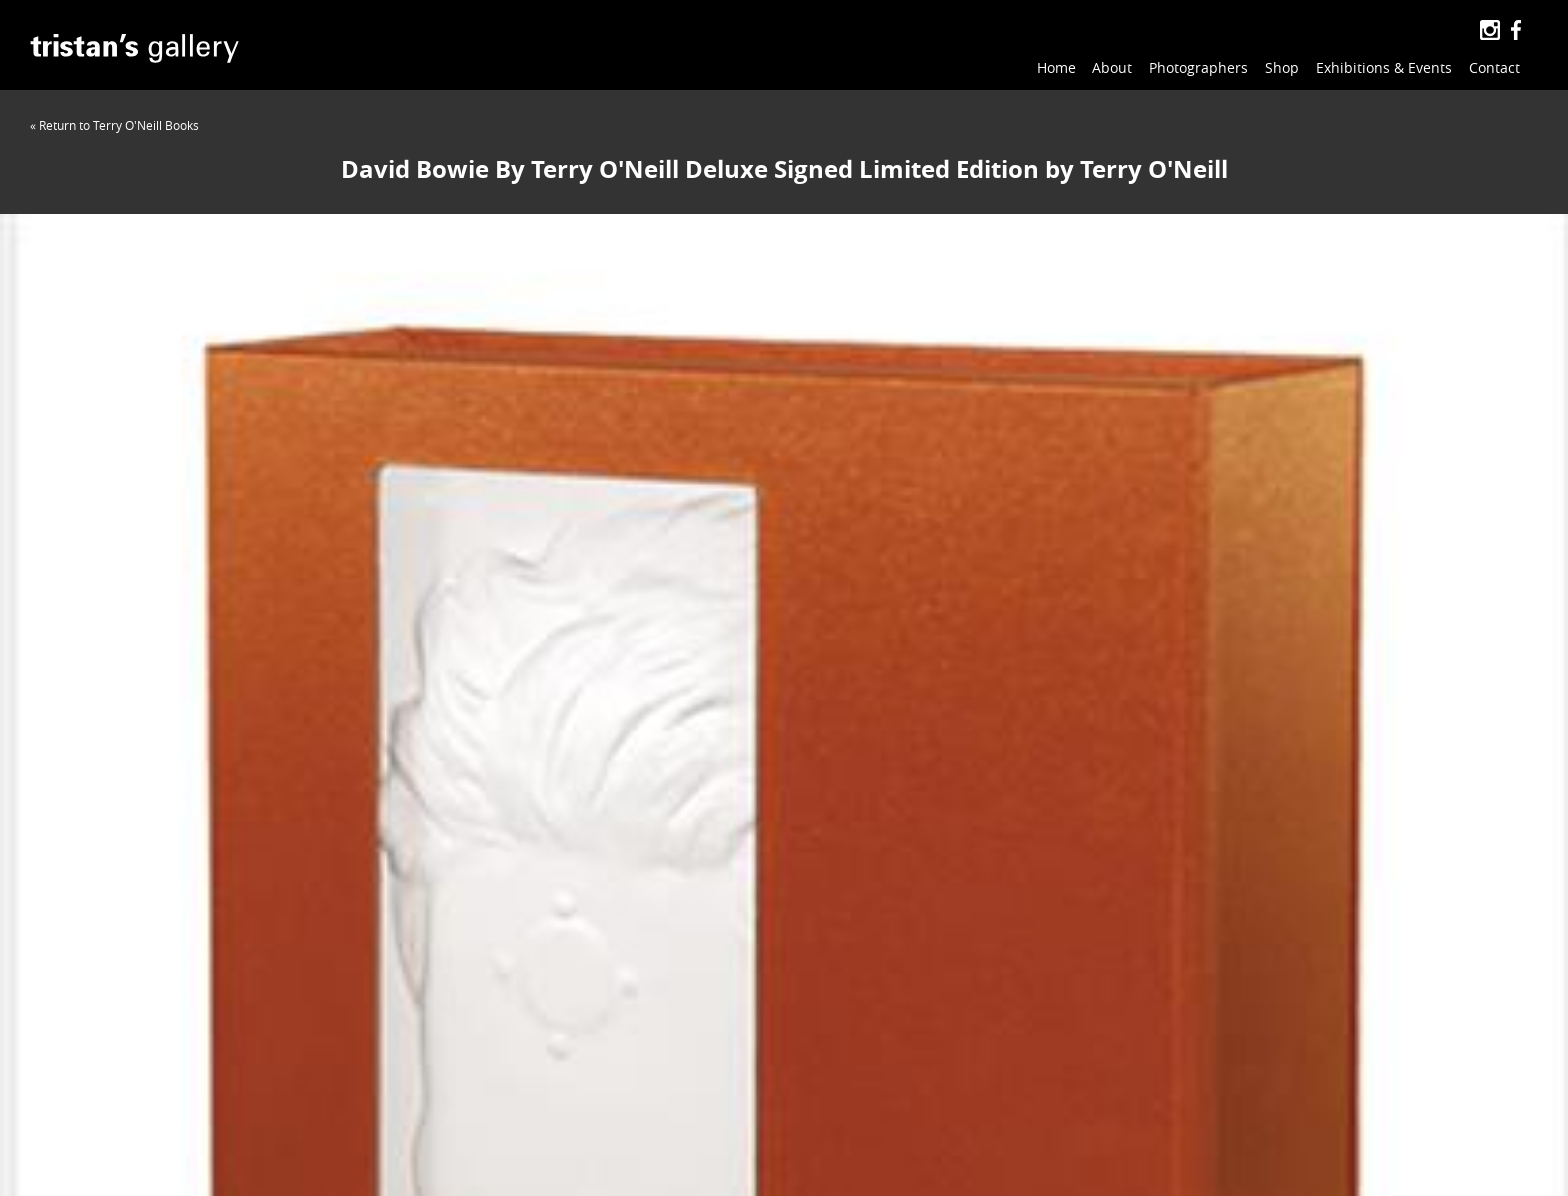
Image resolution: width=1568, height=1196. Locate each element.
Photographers (1198, 67)
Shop (1282, 67)
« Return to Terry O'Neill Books (114, 125)
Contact (1494, 67)
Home (1056, 67)
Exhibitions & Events (1384, 67)
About (1112, 67)
